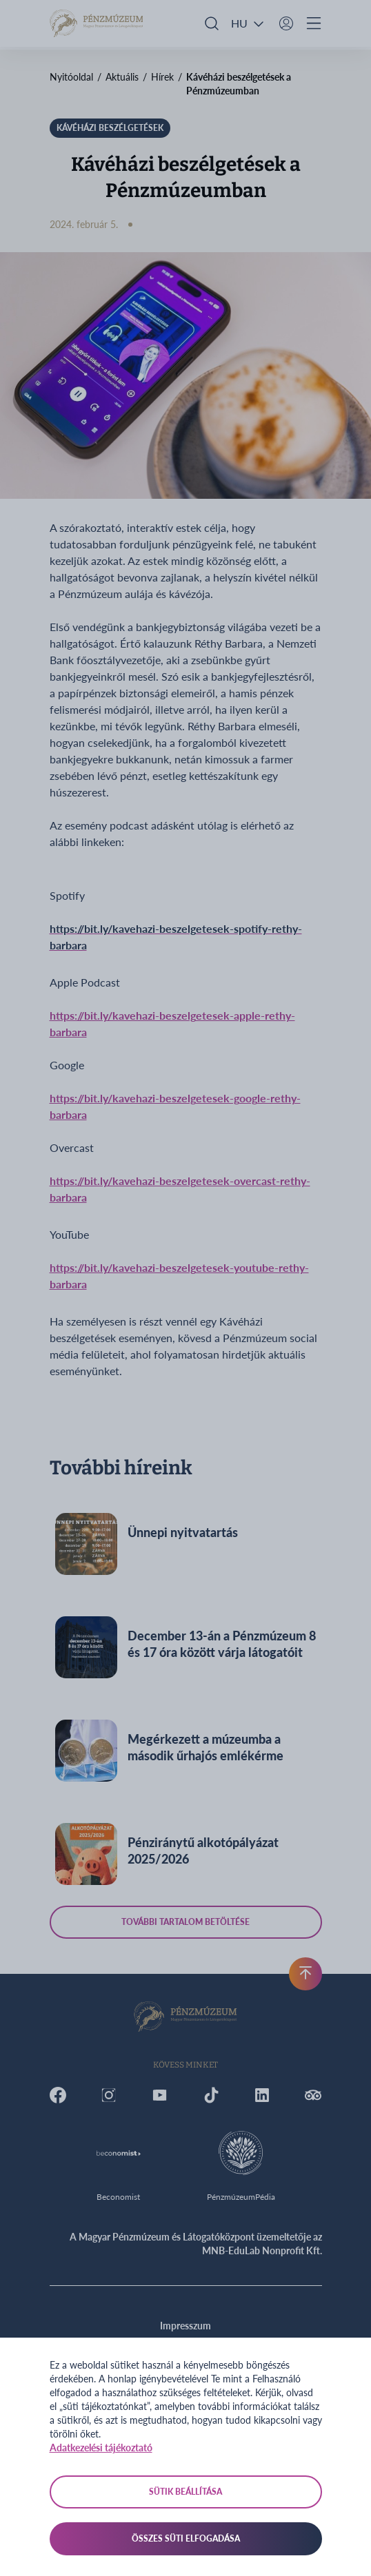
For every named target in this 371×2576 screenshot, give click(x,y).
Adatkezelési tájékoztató (101, 2447)
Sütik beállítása (185, 2491)
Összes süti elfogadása (186, 2538)
